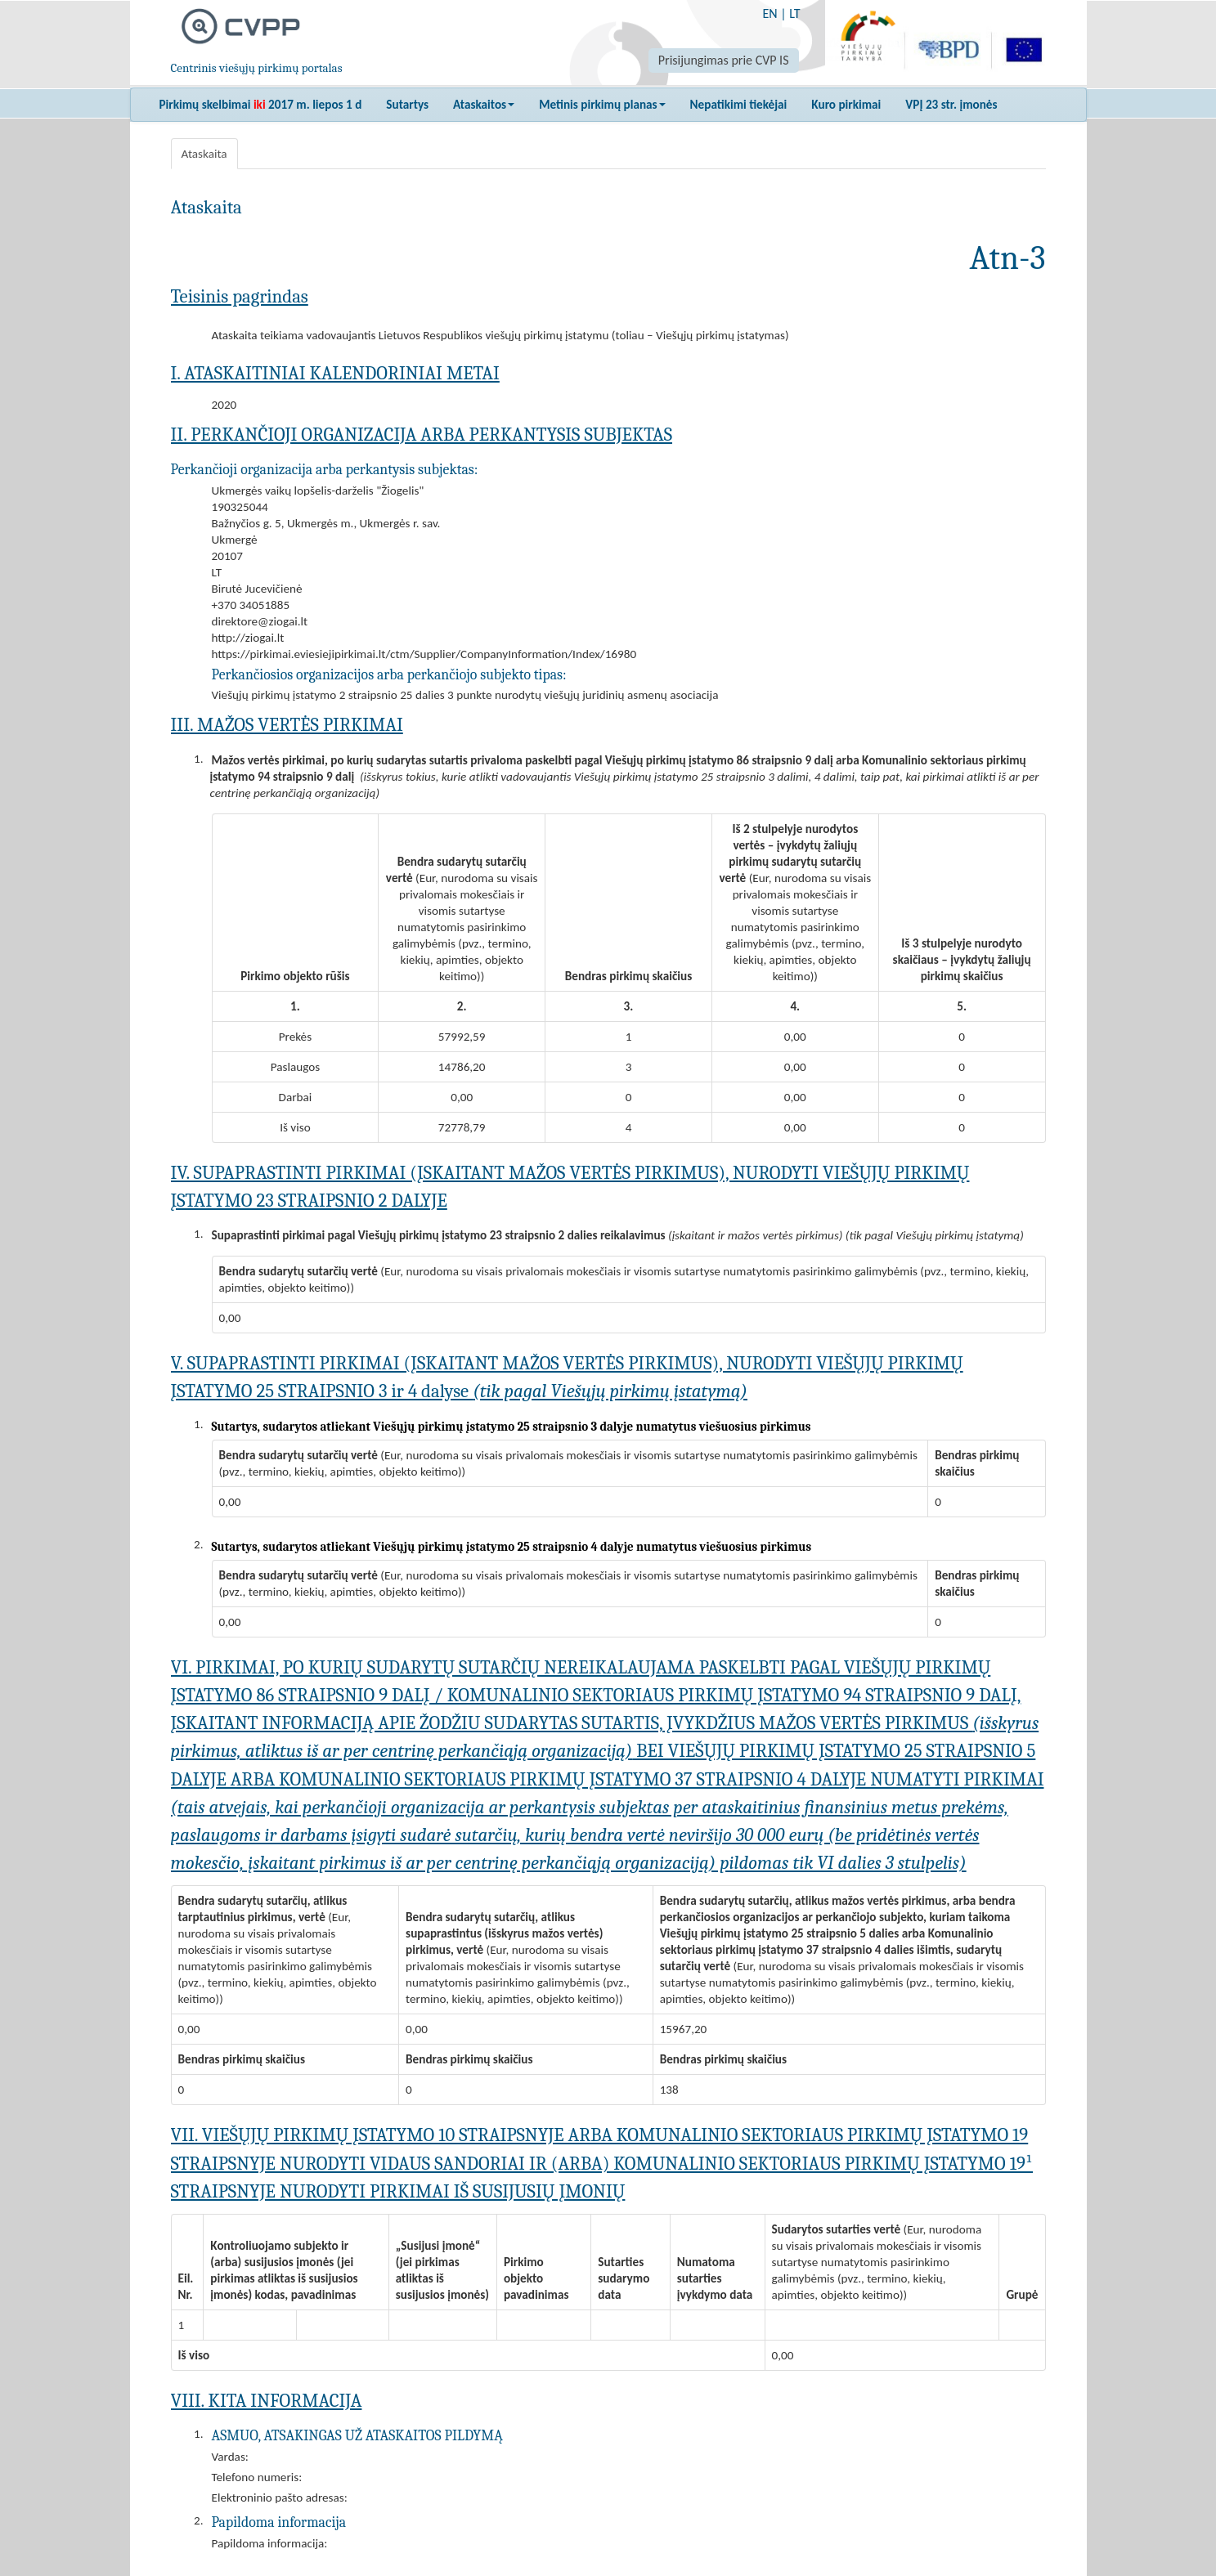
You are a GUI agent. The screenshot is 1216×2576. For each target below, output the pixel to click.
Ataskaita (204, 153)
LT (794, 13)
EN (769, 13)
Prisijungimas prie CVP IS (723, 60)
